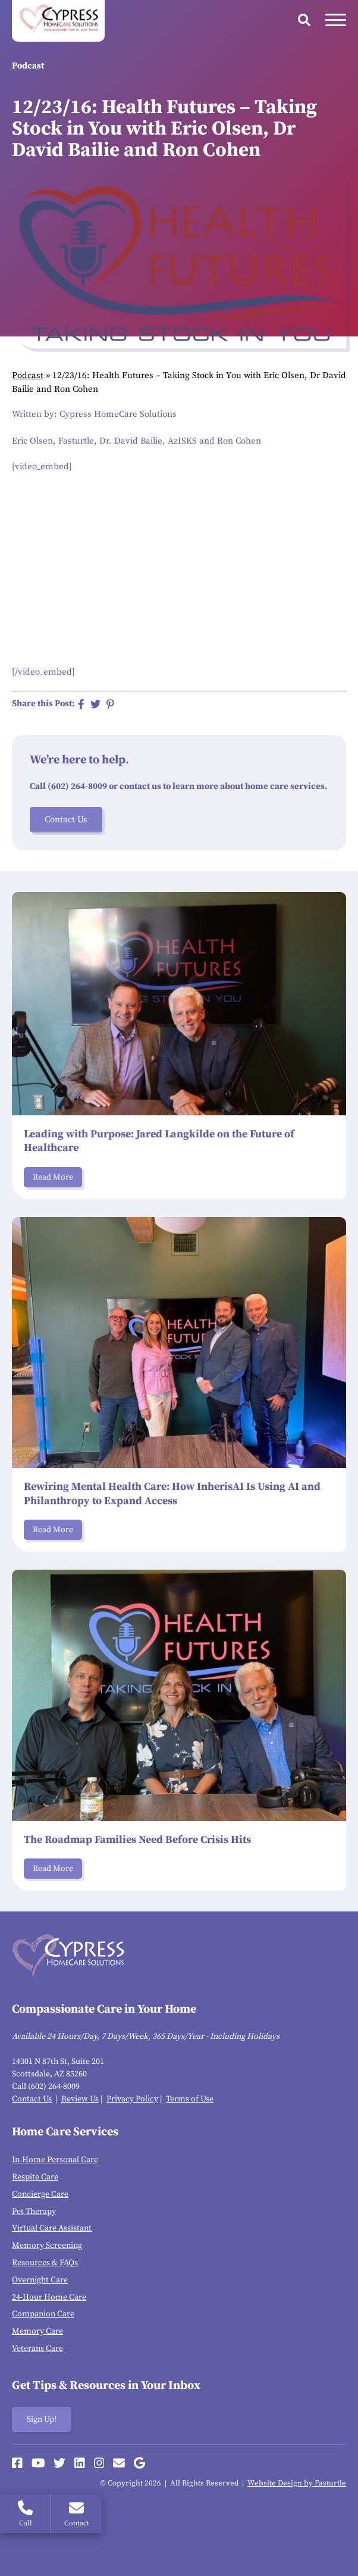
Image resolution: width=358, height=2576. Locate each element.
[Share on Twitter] (95, 704)
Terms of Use (189, 2099)
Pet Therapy (34, 2211)
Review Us (80, 2099)
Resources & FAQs (45, 2262)
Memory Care (37, 2331)
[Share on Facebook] (81, 704)
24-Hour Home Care (49, 2297)
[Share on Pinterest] (110, 704)
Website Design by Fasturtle (296, 2483)
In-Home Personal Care (55, 2159)
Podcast (27, 375)
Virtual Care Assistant (52, 2228)
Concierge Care (40, 2194)
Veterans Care (37, 2348)
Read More (53, 1177)
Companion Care (43, 2314)
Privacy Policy (132, 2099)
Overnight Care (40, 2280)
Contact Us (66, 819)
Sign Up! (41, 2419)
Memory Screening (47, 2245)
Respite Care (35, 2177)
